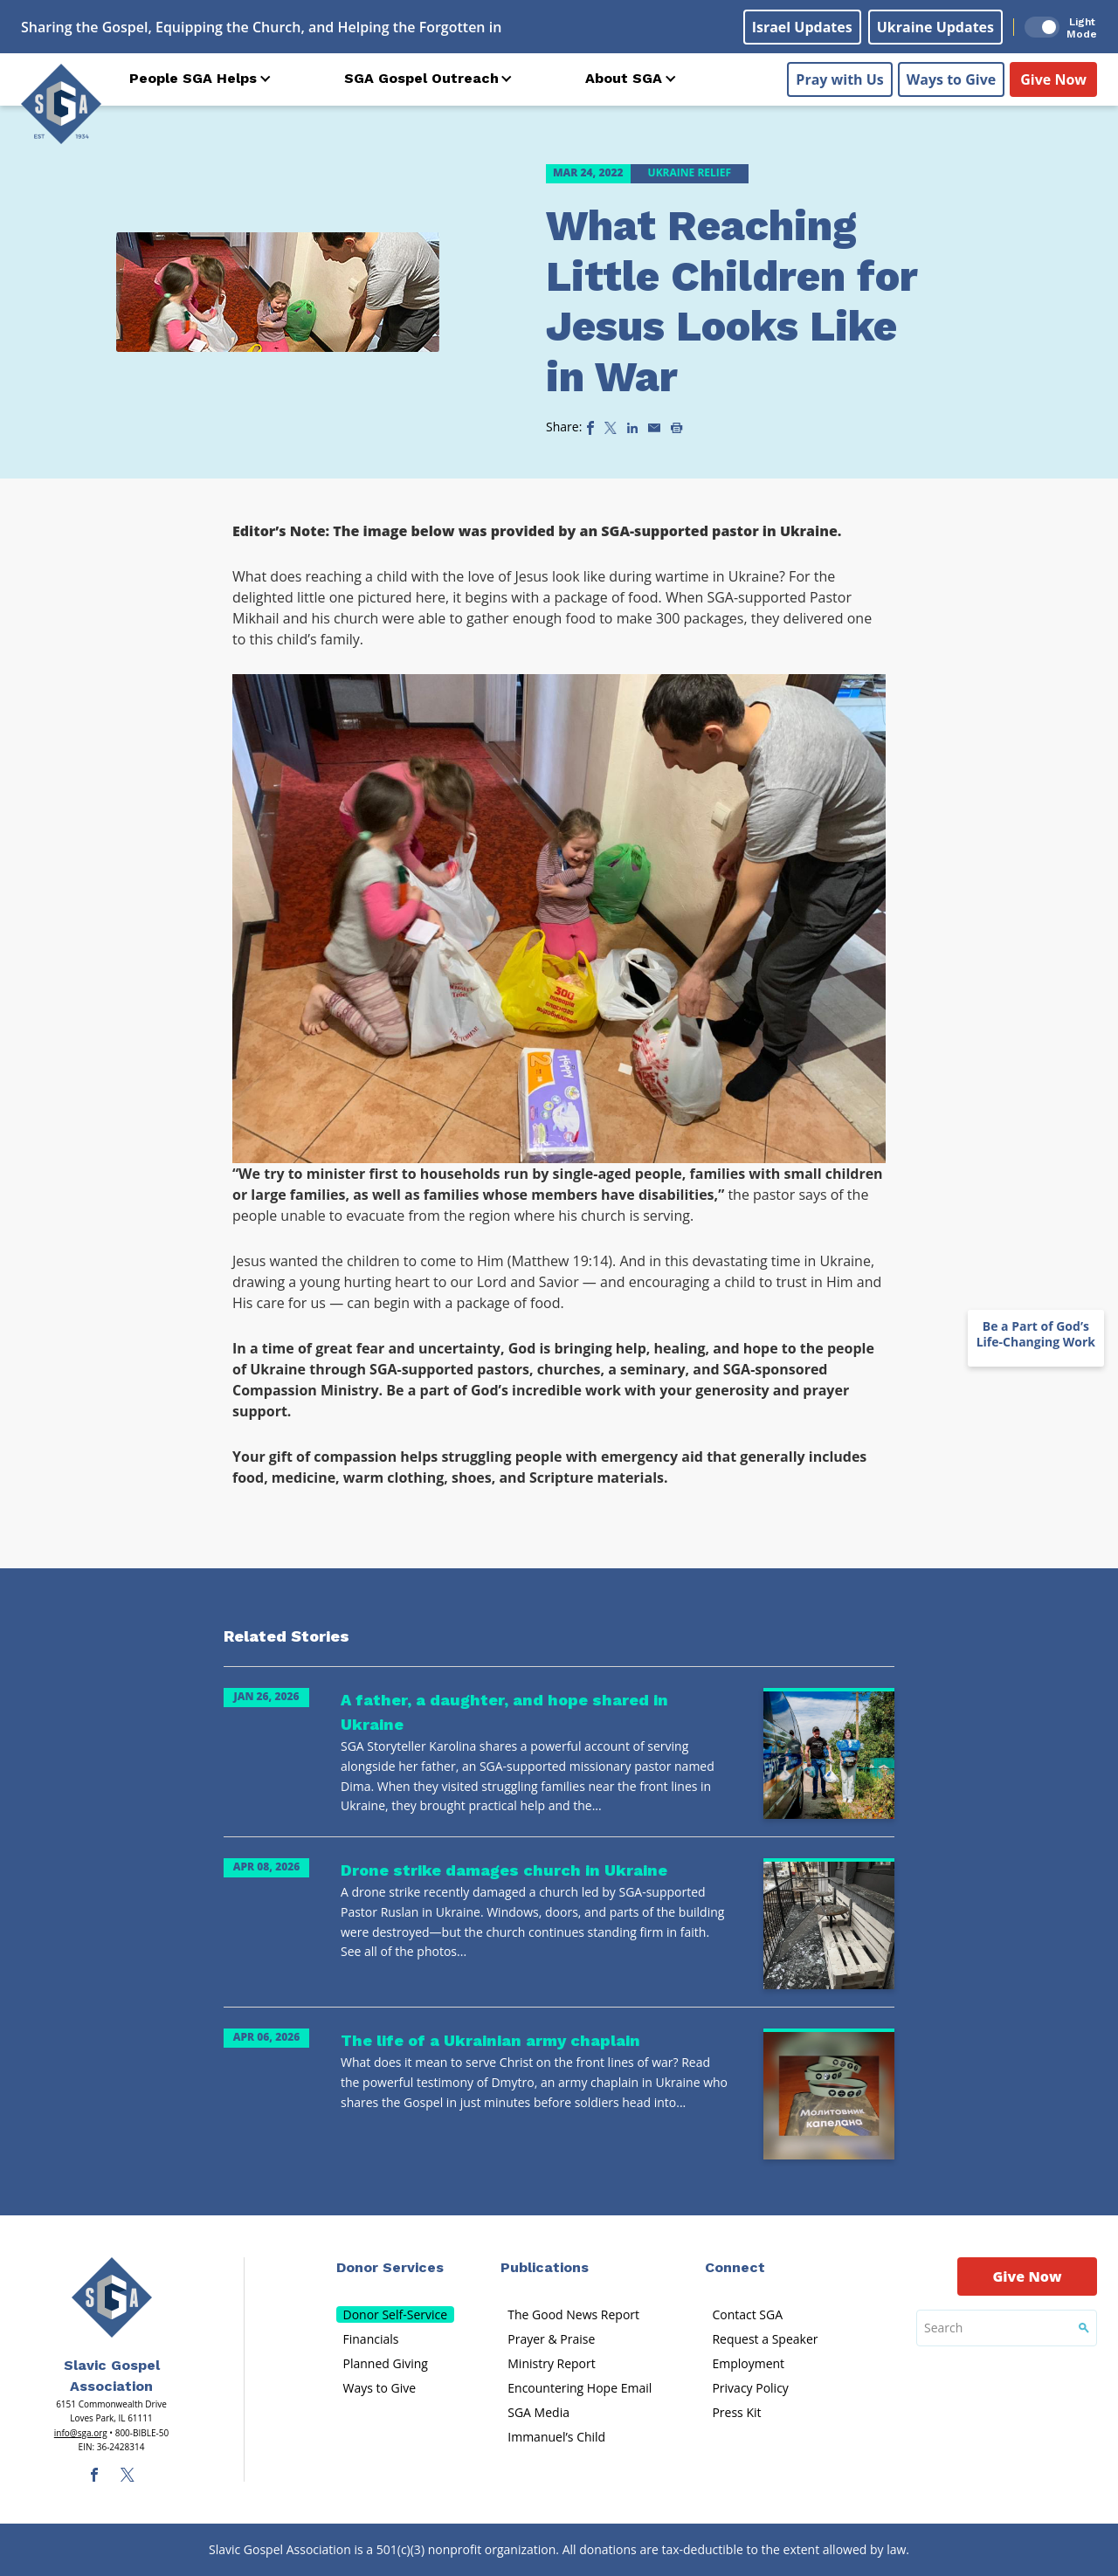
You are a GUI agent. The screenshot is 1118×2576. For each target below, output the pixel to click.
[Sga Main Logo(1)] (112, 2297)
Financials (371, 2339)
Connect (735, 2267)
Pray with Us (839, 79)
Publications (544, 2267)
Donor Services (390, 2267)
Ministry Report (551, 2363)
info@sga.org (80, 2433)
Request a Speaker (765, 2339)
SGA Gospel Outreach (421, 78)
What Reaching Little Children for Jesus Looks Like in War (731, 301)
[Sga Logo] (61, 104)
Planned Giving (385, 2363)
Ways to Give (951, 79)
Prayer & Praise (551, 2339)
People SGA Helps (193, 78)
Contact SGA (747, 2314)
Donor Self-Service (395, 2314)
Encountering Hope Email (579, 2388)
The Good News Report (573, 2314)
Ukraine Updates (935, 27)
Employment (748, 2363)
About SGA (623, 78)
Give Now (1053, 79)
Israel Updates (802, 27)
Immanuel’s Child (556, 2436)
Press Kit (736, 2412)
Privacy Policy (750, 2388)
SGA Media (538, 2412)
